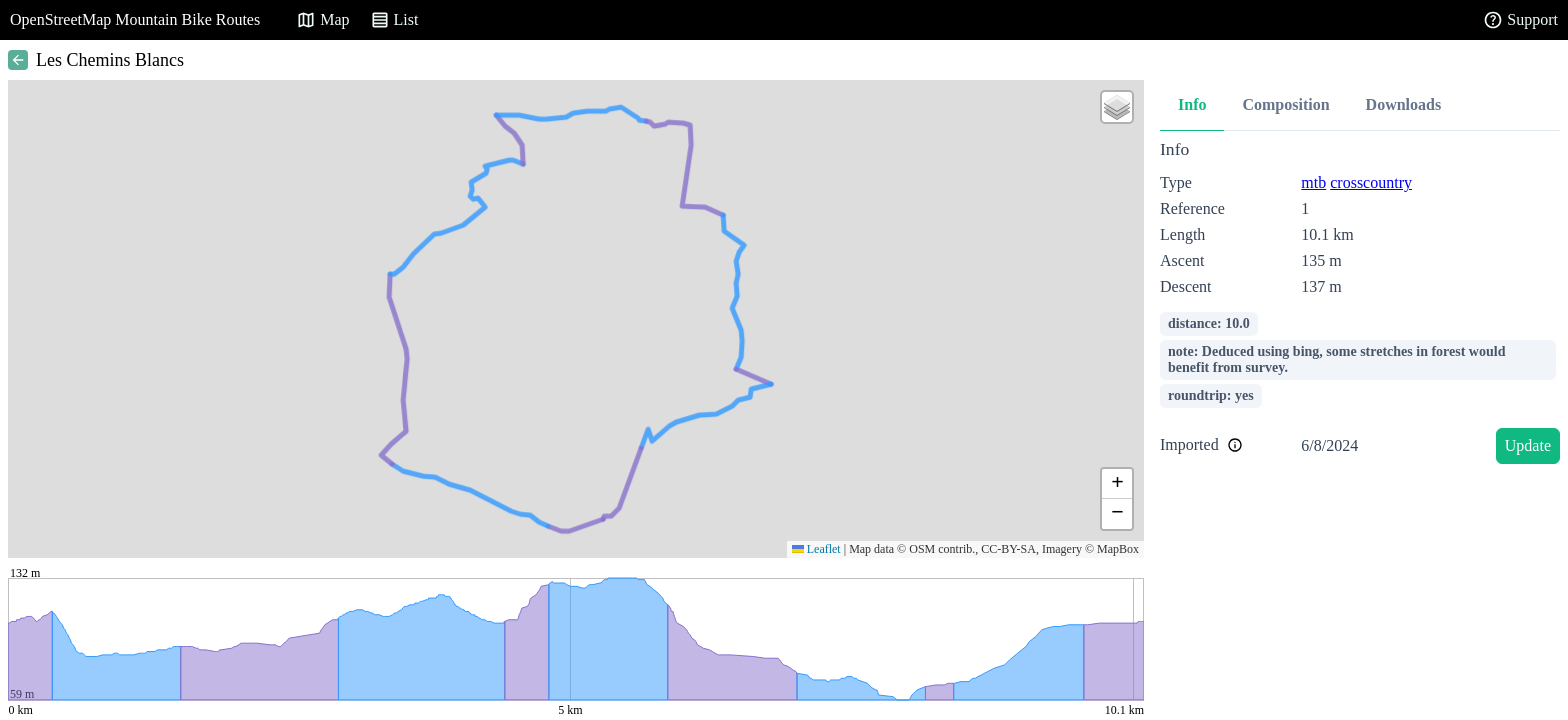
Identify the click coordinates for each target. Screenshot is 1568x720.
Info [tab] (1192, 104)
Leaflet (816, 549)
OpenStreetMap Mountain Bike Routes (135, 19)
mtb (1313, 182)
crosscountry (1371, 182)
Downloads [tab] (1404, 104)
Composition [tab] (1285, 104)
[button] (1117, 107)
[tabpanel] (1360, 305)
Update (1528, 445)
